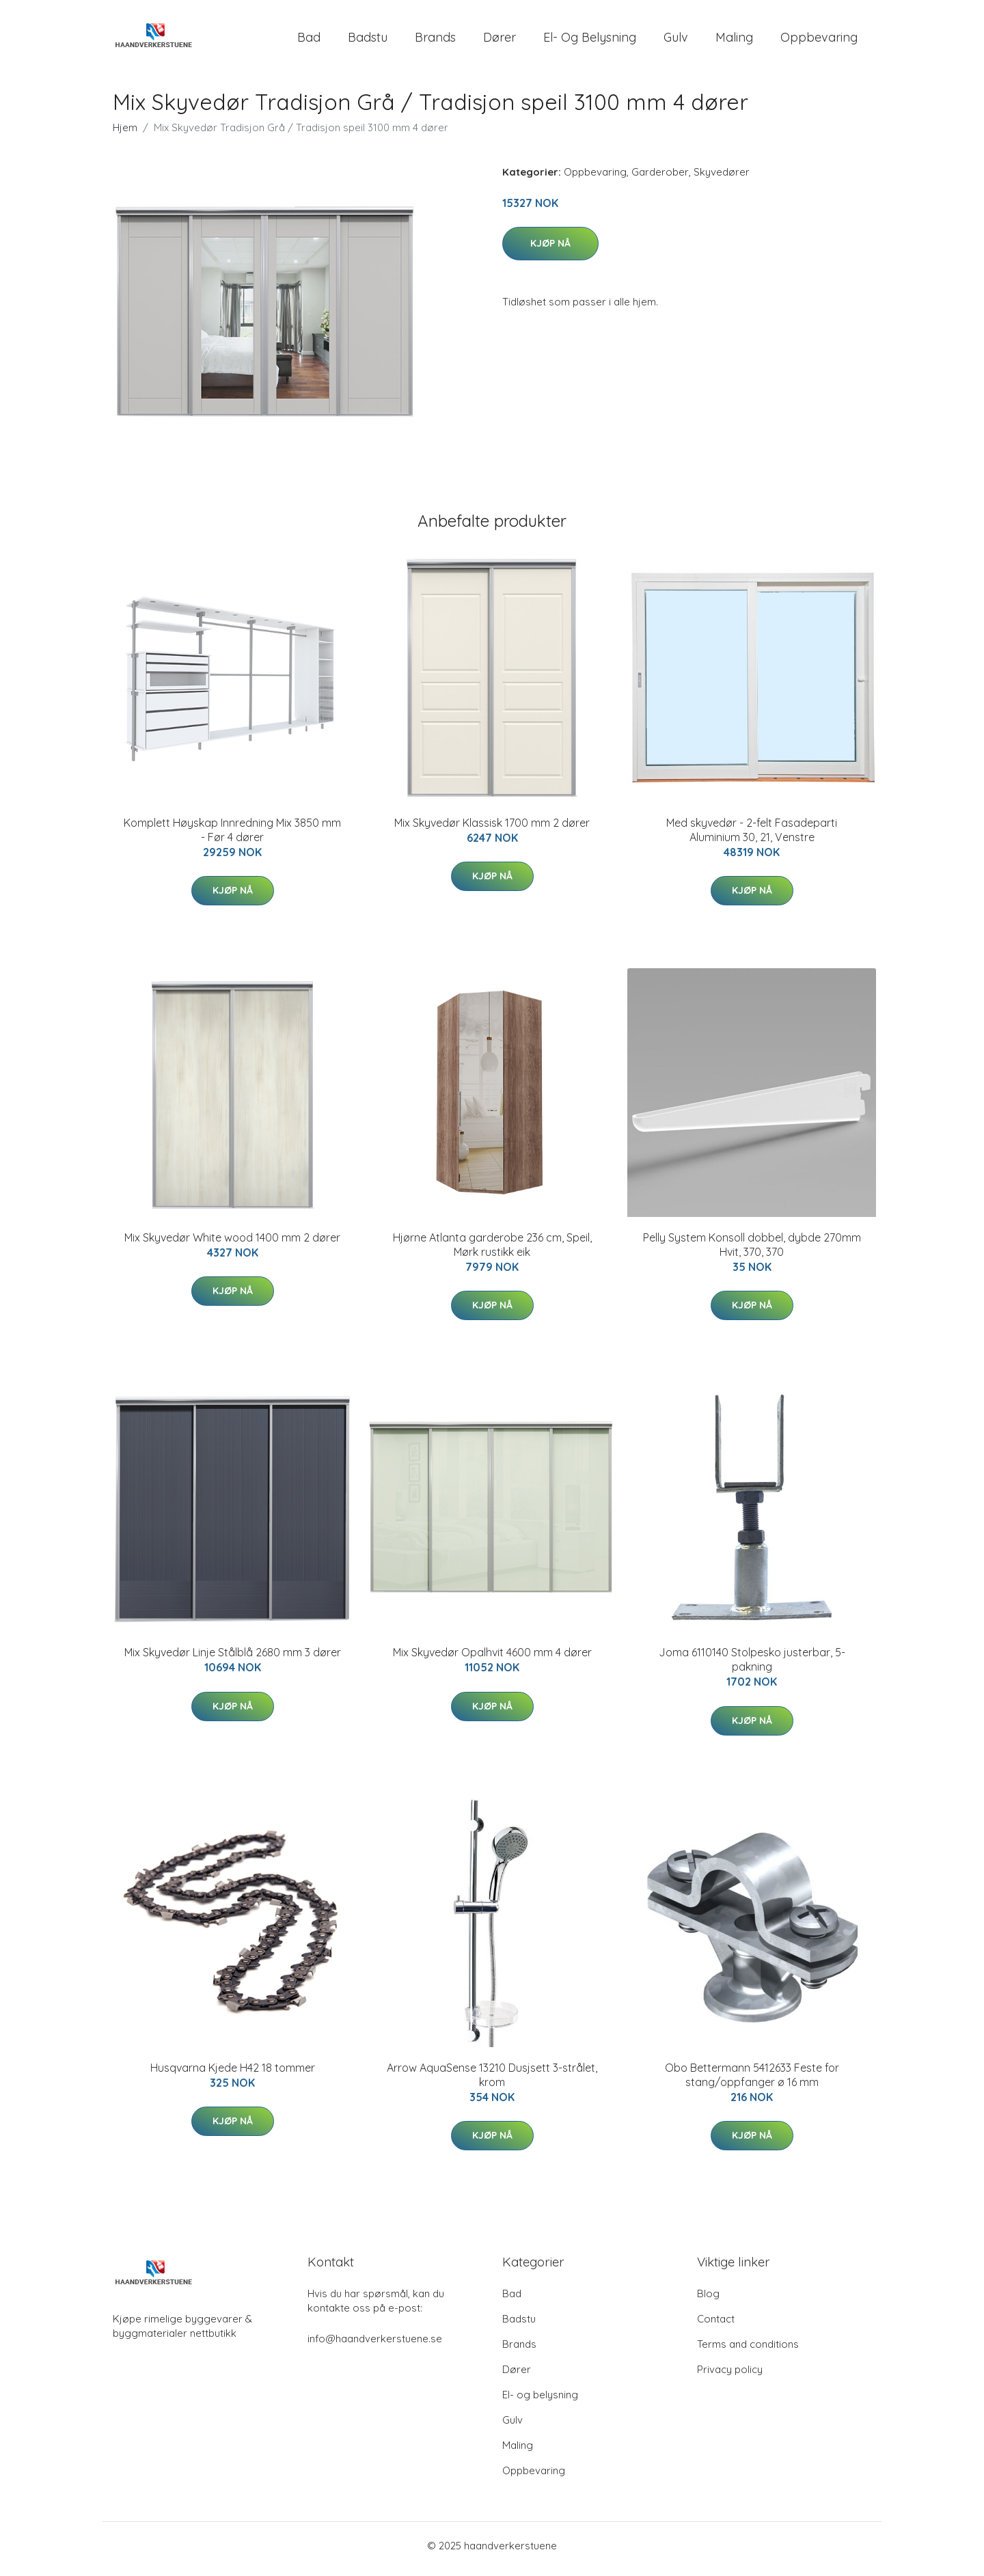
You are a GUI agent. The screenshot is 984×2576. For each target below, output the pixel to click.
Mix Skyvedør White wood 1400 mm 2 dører (232, 1244)
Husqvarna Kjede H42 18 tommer (232, 2074)
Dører (499, 41)
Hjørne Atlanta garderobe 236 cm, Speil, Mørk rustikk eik (492, 1251)
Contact (716, 2325)
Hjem (125, 134)
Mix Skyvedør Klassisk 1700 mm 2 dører (492, 829)
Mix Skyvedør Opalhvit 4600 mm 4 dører (492, 1660)
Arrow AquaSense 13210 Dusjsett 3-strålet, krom (492, 2082)
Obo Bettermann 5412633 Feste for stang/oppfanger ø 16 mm (752, 2082)
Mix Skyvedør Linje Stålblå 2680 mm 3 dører (232, 1660)
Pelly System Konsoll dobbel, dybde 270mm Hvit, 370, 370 (752, 1251)
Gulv (676, 41)
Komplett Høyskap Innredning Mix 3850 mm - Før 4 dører (232, 837)
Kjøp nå (550, 250)
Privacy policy (730, 2376)
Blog (708, 2300)
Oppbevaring (819, 41)
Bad (308, 41)
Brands (435, 41)
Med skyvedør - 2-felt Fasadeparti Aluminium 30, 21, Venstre (751, 837)
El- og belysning (589, 41)
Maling (734, 41)
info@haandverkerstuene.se (375, 2345)
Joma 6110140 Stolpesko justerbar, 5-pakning (752, 1667)
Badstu (367, 41)
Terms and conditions (748, 2350)
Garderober (660, 178)
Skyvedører (722, 178)
